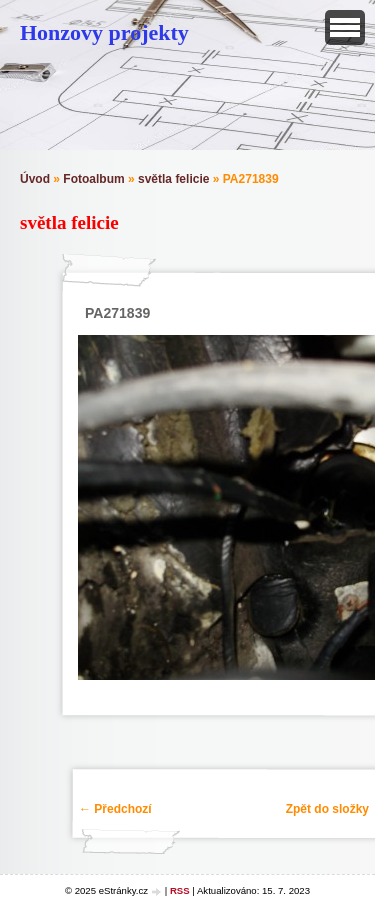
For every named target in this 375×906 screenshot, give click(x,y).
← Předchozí (115, 809)
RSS (180, 890)
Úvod (35, 179)
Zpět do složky (327, 809)
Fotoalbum (93, 179)
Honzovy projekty (104, 32)
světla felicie (173, 179)
